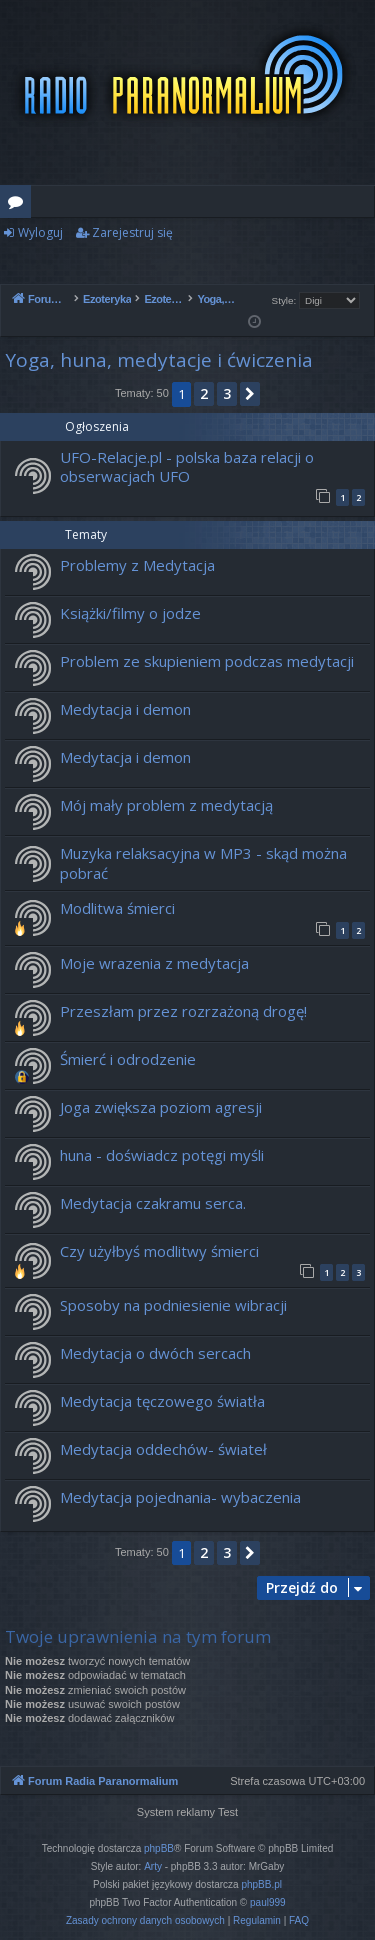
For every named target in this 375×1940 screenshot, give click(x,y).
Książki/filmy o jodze (130, 613)
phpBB (159, 1848)
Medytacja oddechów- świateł (163, 1449)
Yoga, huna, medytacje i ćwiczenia (159, 360)
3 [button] (227, 393)
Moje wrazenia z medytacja (154, 963)
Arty (153, 1866)
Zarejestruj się (132, 232)
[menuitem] (145, 1921)
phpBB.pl (261, 1884)
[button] (250, 394)
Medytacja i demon (125, 709)
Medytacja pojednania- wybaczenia (180, 1497)
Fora (19, 205)
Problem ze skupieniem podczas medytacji (207, 661)
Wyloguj (40, 232)
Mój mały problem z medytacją (166, 805)
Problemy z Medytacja (137, 565)
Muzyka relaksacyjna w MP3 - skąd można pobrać (203, 862)
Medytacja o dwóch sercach (155, 1353)
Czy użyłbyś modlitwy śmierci (159, 1251)
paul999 (268, 1902)
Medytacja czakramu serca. (153, 1203)
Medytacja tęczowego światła (162, 1401)
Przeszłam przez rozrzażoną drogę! (183, 1011)
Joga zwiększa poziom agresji (161, 1107)
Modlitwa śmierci (117, 908)
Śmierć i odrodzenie (128, 1059)
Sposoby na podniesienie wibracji (173, 1305)
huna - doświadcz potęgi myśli (162, 1155)
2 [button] (204, 393)
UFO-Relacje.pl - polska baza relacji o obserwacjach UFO (187, 466)
